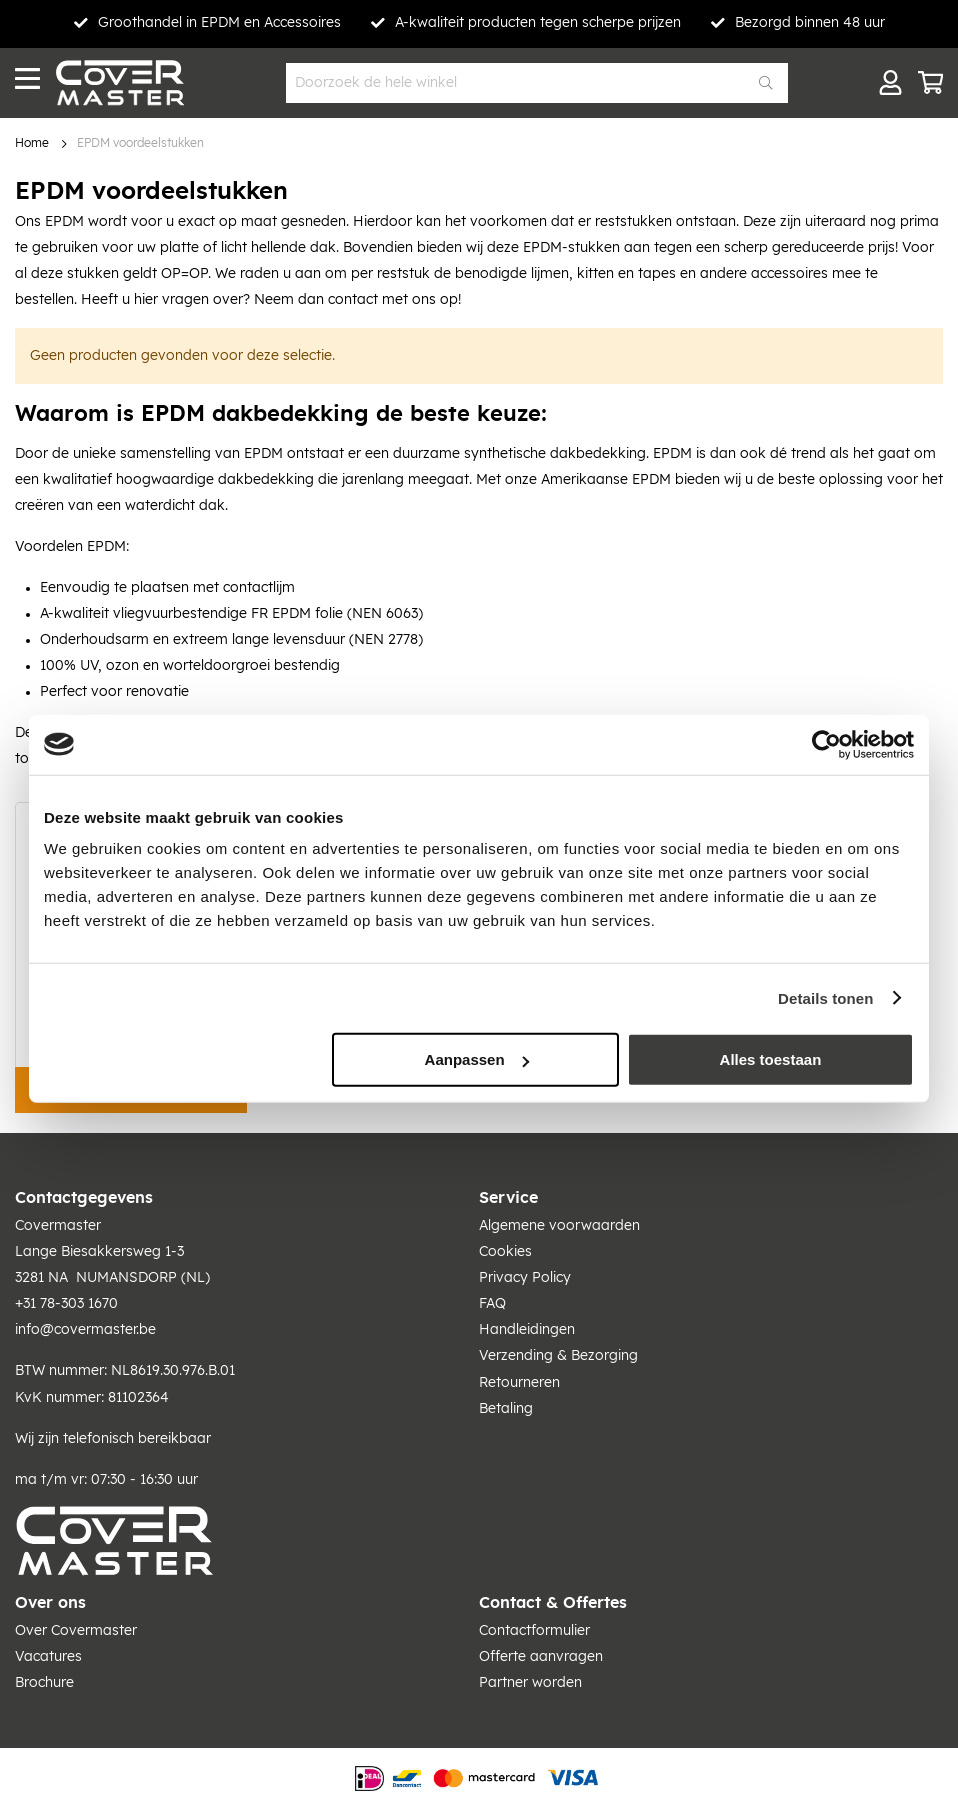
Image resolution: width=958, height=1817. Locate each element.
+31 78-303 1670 (66, 1304)
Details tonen (825, 997)
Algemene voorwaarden (559, 1226)
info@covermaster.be (85, 1330)
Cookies (505, 1252)
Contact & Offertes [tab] (553, 1603)
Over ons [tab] (50, 1603)
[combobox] (537, 83)
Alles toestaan (771, 1059)
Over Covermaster (76, 1631)
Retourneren (519, 1383)
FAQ (492, 1304)
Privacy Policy (525, 1278)
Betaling (506, 1409)
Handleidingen (527, 1330)
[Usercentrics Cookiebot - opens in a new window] (826, 744)
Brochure (44, 1683)
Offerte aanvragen (541, 1657)
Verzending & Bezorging (558, 1356)
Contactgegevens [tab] (84, 1198)
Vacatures (48, 1657)
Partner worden (530, 1683)
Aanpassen (477, 1059)
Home (32, 143)
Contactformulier (534, 1631)
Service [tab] (508, 1198)
